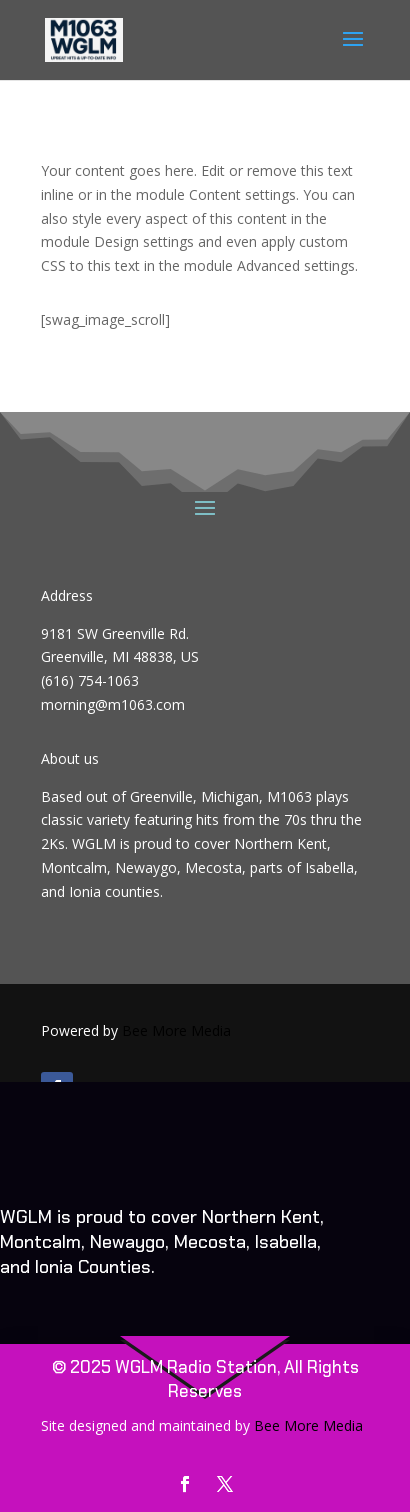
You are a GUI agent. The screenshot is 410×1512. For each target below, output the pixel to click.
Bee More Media (176, 1030)
